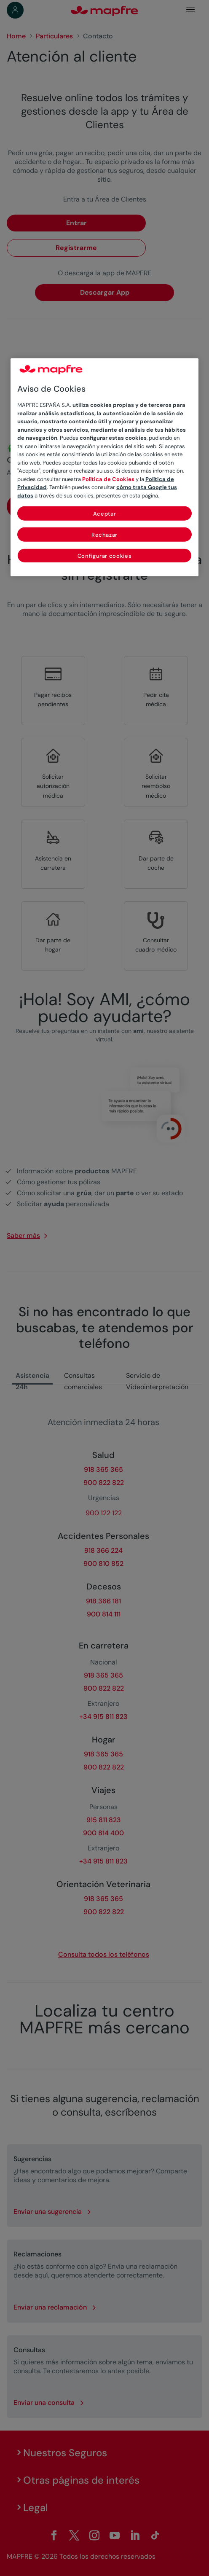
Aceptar (104, 513)
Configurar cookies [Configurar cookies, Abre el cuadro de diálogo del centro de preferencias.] (105, 555)
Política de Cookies (108, 479)
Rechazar (104, 534)
